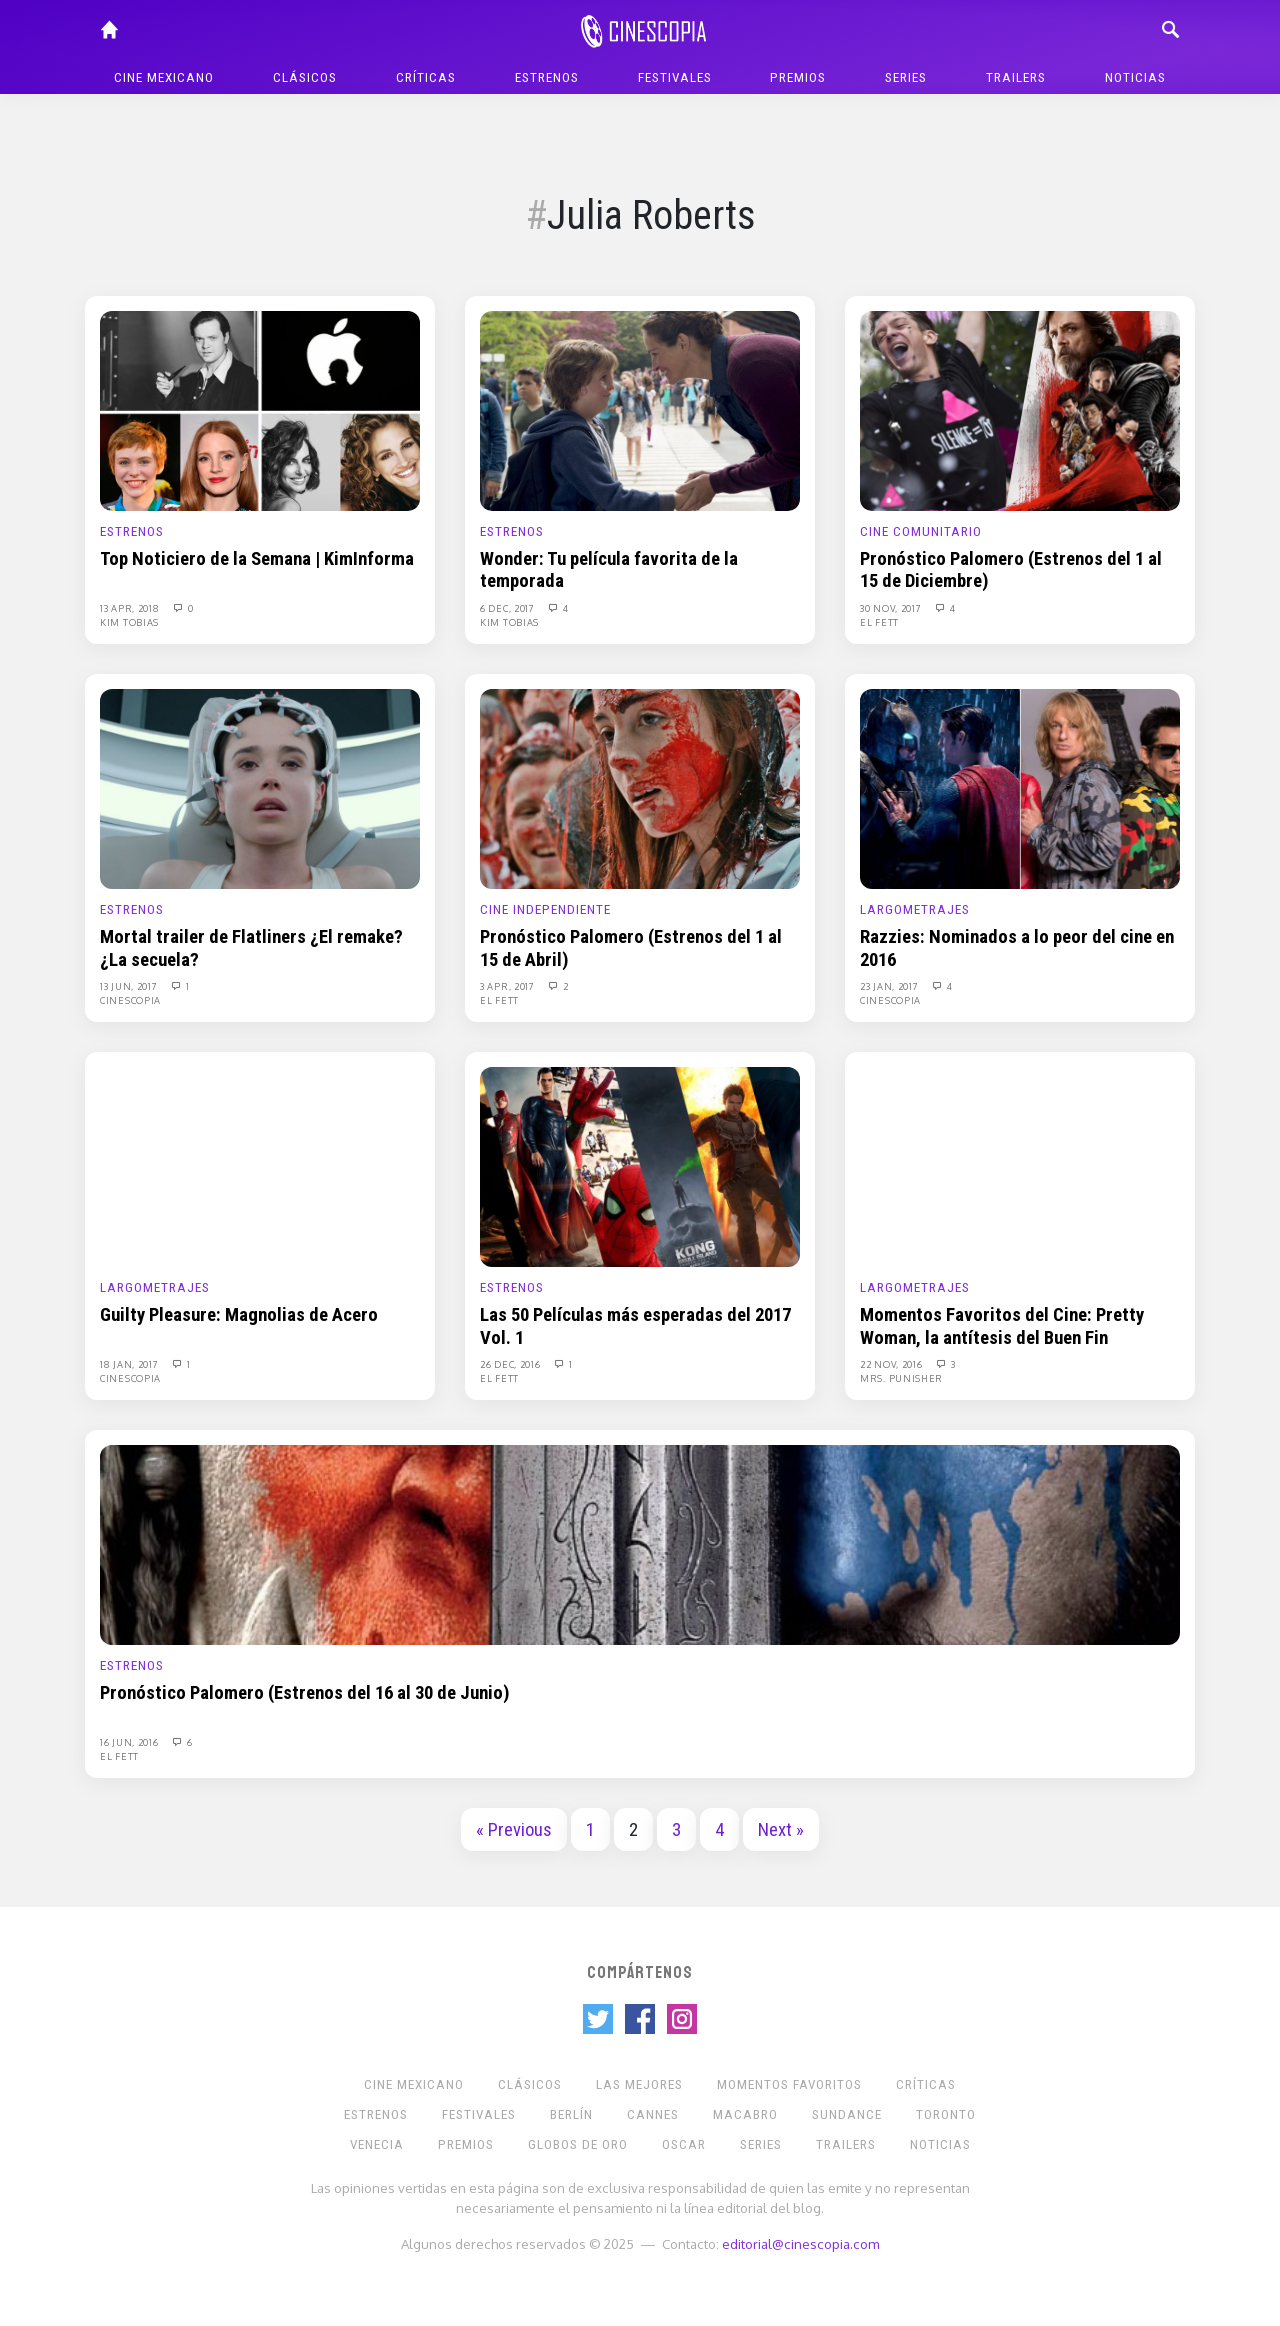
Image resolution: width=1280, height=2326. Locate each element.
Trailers (1016, 77)
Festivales (675, 77)
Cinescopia (130, 1000)
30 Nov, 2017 (892, 608)
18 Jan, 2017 (130, 1364)
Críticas (426, 77)
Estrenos (547, 77)
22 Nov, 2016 (892, 1364)
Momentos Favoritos (789, 2084)
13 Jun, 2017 (130, 986)
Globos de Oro (578, 2144)
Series (906, 77)
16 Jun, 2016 (130, 1742)
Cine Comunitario (921, 531)
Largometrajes (915, 909)
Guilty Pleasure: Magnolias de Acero (239, 1315)
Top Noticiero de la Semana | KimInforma (257, 559)
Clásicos (305, 77)
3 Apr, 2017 (508, 986)
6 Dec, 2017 (508, 608)
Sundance (847, 2114)
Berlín (571, 2114)
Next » (781, 1830)
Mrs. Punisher (901, 1378)
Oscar (684, 2144)
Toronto (946, 2114)
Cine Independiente (545, 909)
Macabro (745, 2114)
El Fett (879, 622)
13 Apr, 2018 (131, 608)
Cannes (653, 2114)
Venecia (377, 2144)
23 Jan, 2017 (890, 986)
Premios (798, 77)
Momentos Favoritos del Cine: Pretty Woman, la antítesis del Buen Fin (1002, 1326)
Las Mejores (639, 2084)
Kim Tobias (129, 622)
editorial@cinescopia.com (800, 2243)
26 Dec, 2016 (511, 1364)
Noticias (1135, 77)
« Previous (514, 1830)
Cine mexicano (164, 77)
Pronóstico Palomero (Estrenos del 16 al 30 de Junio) (305, 1693)
